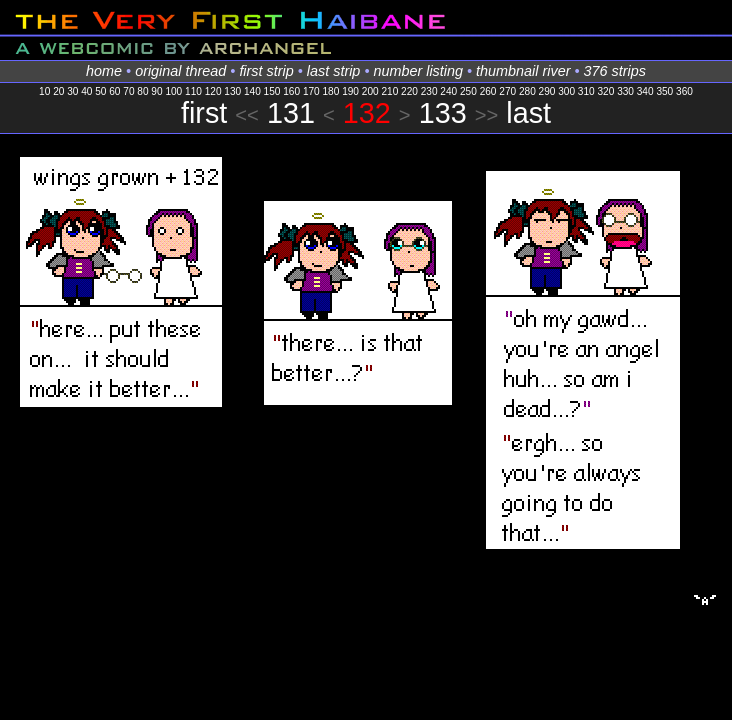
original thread (180, 71)
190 (350, 91)
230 (429, 91)
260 (488, 91)
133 (443, 113)
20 (58, 91)
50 (100, 91)
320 (605, 91)
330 (625, 91)
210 (389, 91)
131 (291, 113)
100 (173, 91)
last (528, 113)
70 (128, 91)
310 (586, 91)
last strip (334, 71)
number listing (418, 71)
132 (367, 113)
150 (272, 91)
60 (114, 91)
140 (252, 91)
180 (331, 91)
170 (311, 91)
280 (527, 91)
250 (468, 91)
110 (193, 91)
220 (409, 91)
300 (566, 91)
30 (72, 91)
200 (370, 91)
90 (156, 91)
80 (142, 91)
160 (291, 91)
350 (664, 91)
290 (547, 91)
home (104, 71)
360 (684, 91)
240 (448, 91)
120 (213, 91)
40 (86, 91)
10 (44, 91)
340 (645, 91)
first (204, 113)
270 (507, 91)
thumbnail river (523, 71)
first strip (266, 71)
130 (232, 91)
